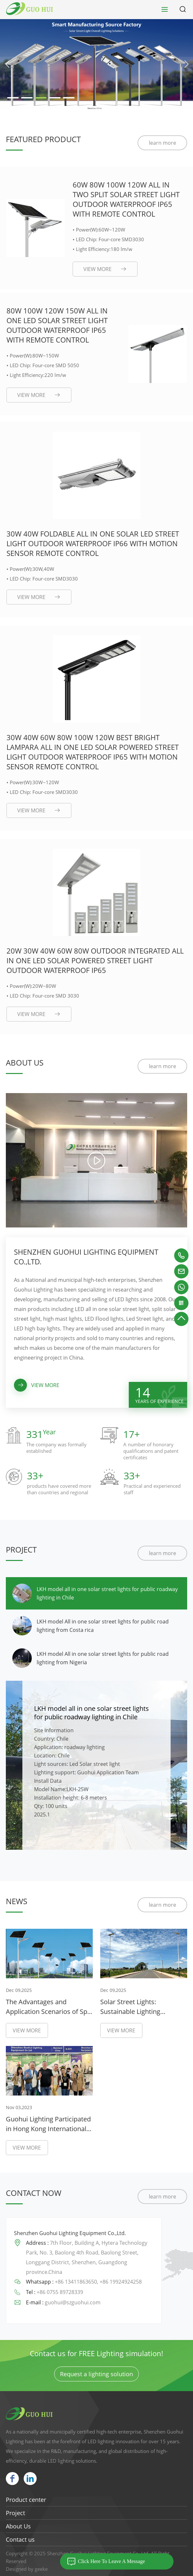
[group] (96, 64)
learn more (162, 142)
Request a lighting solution (96, 2374)
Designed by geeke (27, 2569)
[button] (7, 64)
